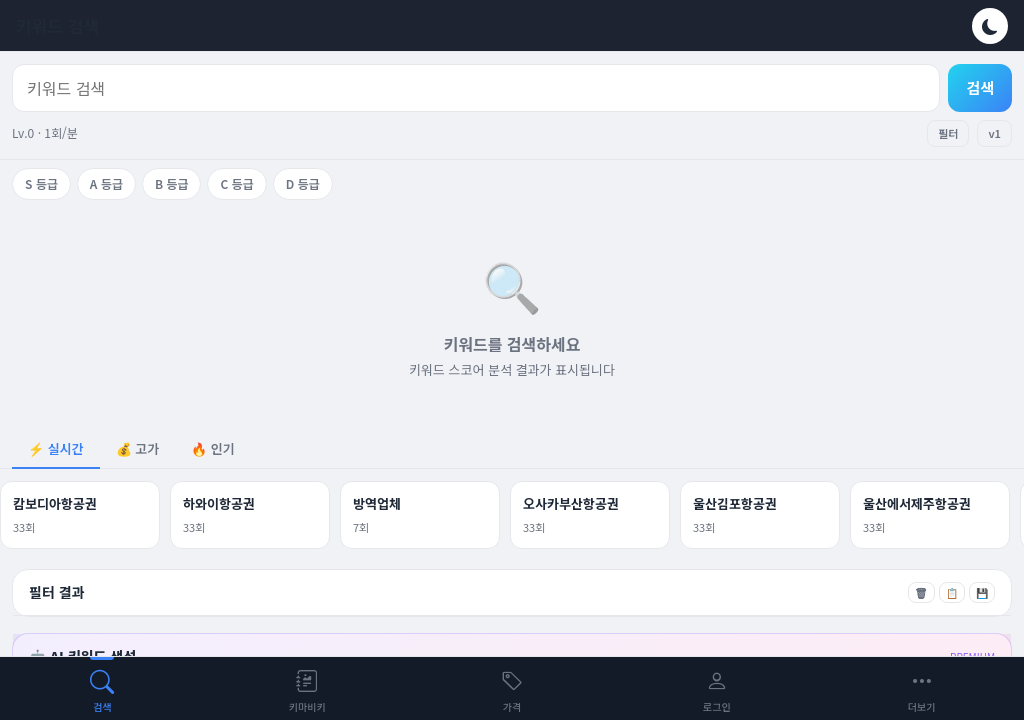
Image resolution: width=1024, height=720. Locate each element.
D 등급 (303, 183)
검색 (980, 87)
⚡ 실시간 (56, 448)
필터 (948, 133)
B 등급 (172, 183)
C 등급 (236, 183)
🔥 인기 (213, 448)
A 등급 (106, 183)
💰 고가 (138, 448)
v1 (994, 133)
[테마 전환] (990, 26)
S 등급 (41, 183)
